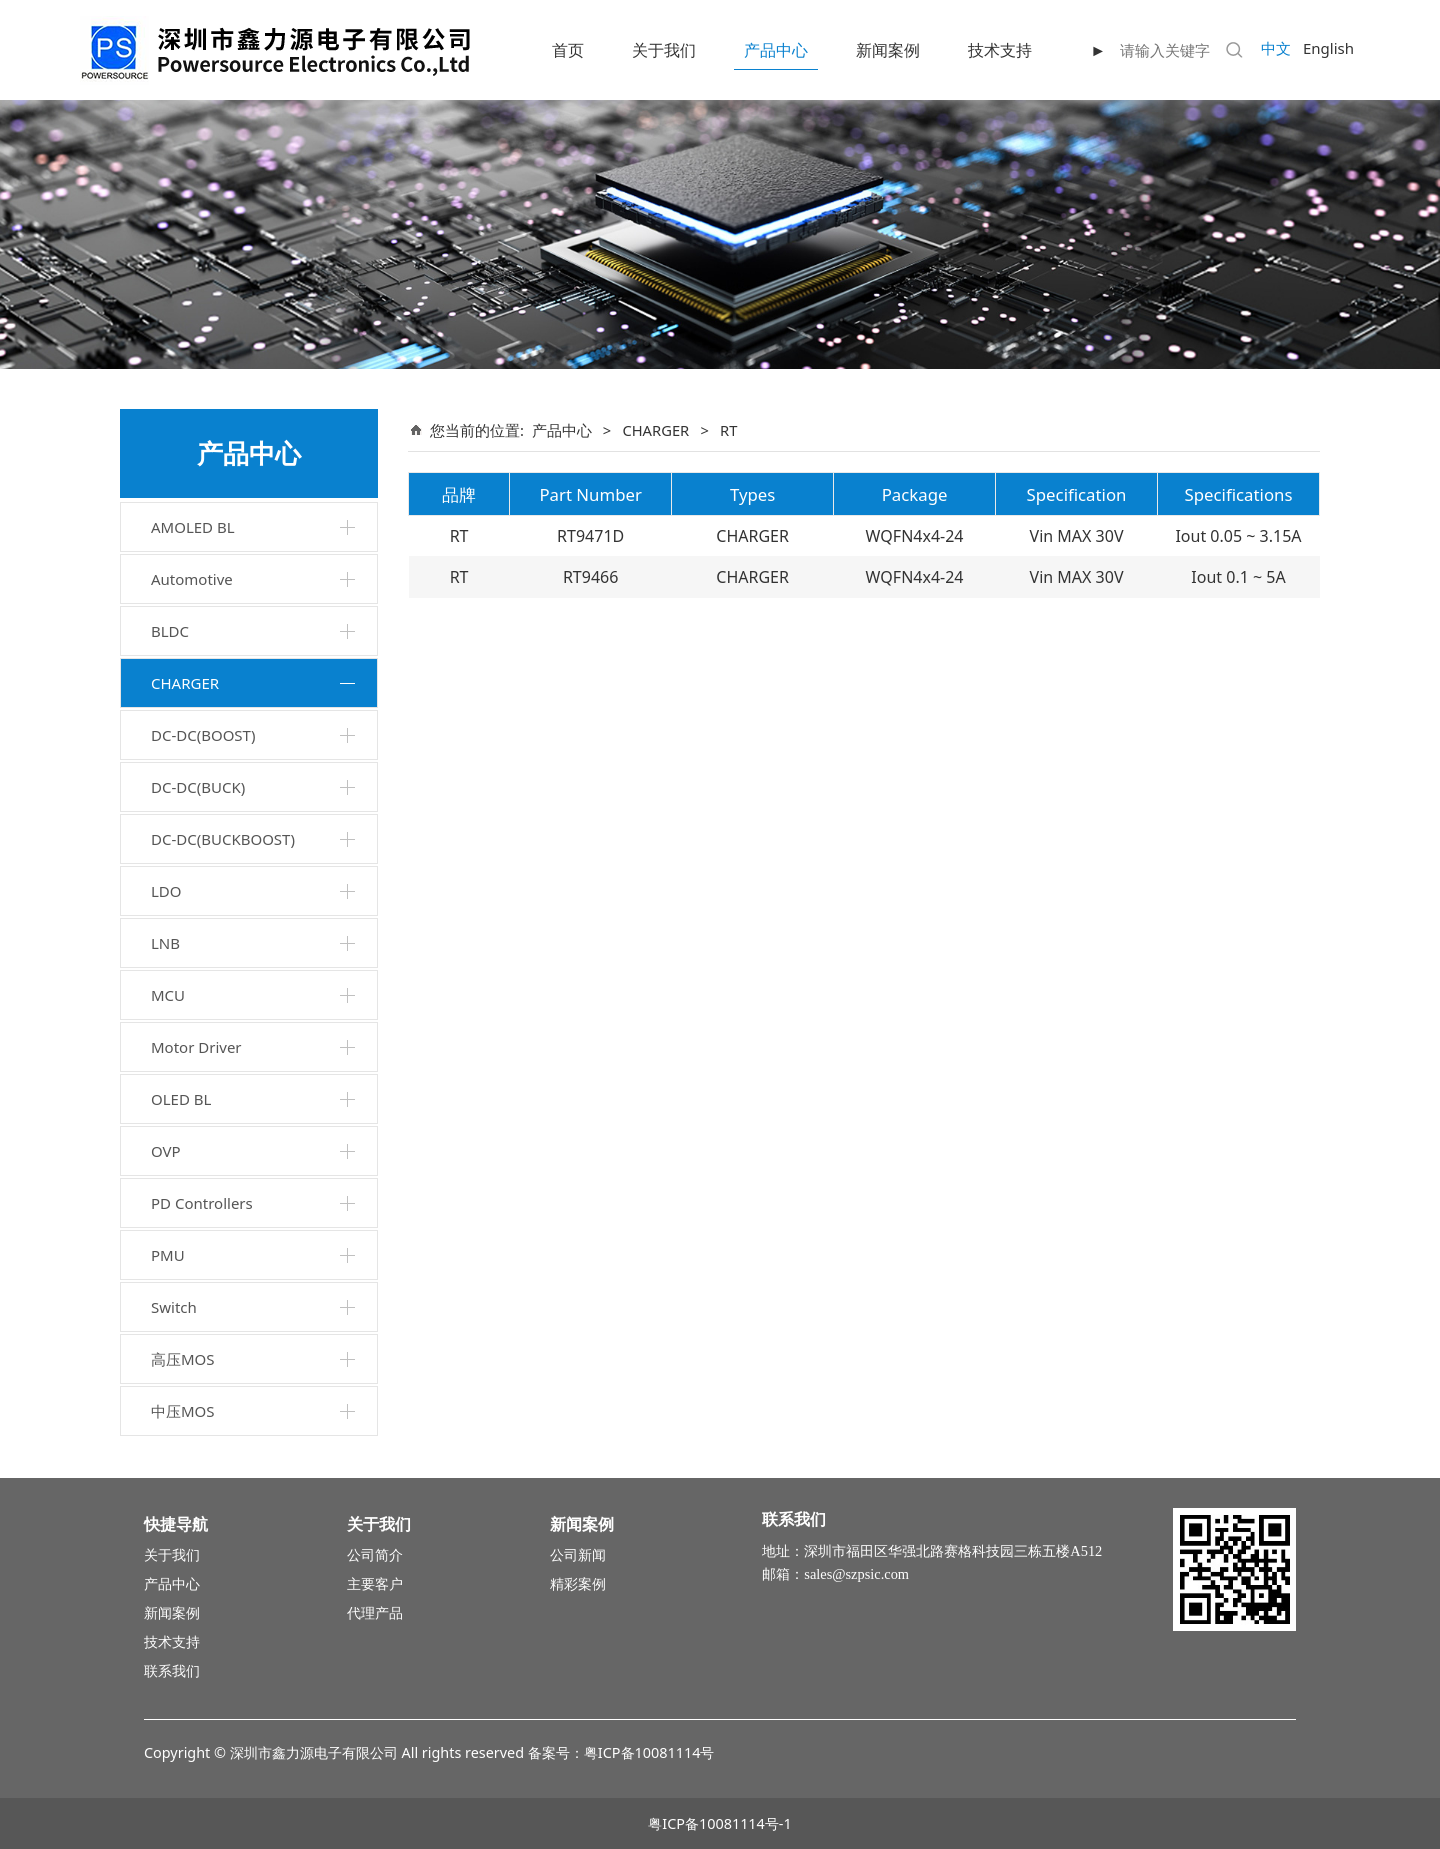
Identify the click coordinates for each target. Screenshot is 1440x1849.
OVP (166, 1151)
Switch (174, 1307)
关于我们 (664, 50)
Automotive (192, 579)
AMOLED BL (193, 527)
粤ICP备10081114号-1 (719, 1823)
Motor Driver (196, 1047)
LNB (165, 943)
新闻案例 (888, 50)
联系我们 (172, 1671)
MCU (168, 995)
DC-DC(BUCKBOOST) (223, 839)
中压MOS (183, 1411)
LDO (166, 891)
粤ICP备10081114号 (649, 1752)
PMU (168, 1255)
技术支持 (1000, 50)
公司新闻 (578, 1555)
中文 (1276, 48)
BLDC (170, 631)
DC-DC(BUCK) (198, 787)
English (1328, 48)
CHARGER (185, 683)
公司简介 (375, 1555)
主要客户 (375, 1584)
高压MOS (183, 1359)
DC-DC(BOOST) (203, 735)
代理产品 (375, 1613)
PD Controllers (202, 1203)
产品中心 (776, 50)
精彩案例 (578, 1584)
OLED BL (181, 1099)
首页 (568, 50)
